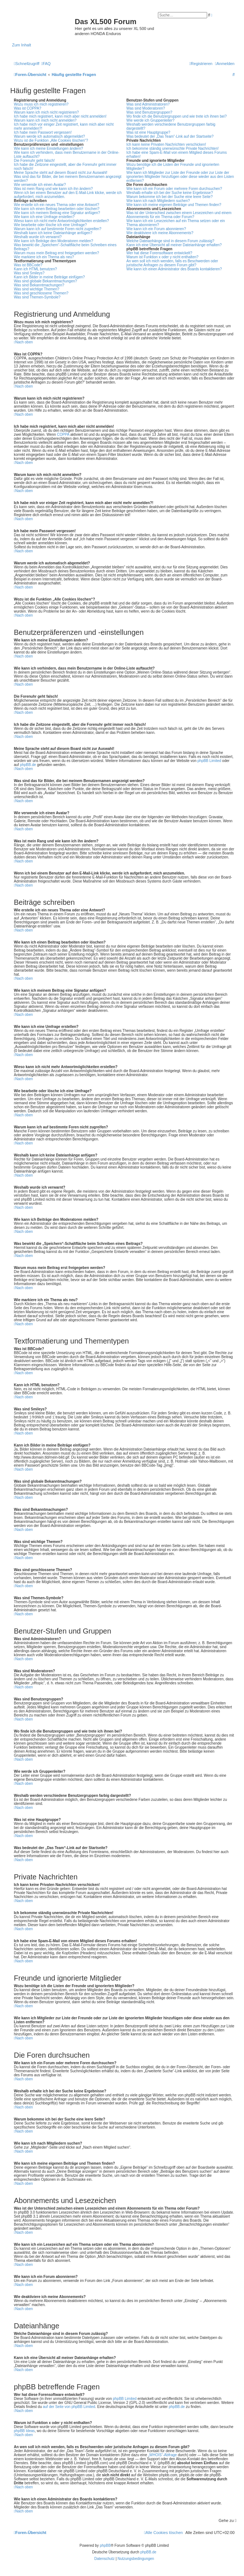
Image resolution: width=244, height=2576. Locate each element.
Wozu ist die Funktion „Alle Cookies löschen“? (51, 140)
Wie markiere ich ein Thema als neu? (44, 257)
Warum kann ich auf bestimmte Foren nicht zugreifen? (57, 229)
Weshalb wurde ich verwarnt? (38, 237)
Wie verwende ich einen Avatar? (40, 185)
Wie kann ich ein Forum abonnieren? (156, 229)
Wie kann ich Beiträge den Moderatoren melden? (53, 241)
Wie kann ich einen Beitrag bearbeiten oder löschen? (57, 209)
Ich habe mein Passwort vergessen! (42, 132)
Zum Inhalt (21, 45)
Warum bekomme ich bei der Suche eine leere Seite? (170, 197)
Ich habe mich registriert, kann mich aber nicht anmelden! (60, 116)
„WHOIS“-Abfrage (162, 2455)
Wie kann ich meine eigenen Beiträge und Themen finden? (174, 205)
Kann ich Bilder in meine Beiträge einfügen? (49, 277)
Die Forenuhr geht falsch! (34, 161)
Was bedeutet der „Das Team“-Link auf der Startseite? (170, 136)
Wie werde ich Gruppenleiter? (151, 120)
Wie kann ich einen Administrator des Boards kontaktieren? (174, 269)
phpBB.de (28, 765)
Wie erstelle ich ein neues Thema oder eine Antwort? (56, 205)
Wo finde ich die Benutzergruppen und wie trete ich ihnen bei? (177, 116)
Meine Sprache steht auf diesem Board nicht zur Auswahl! (60, 173)
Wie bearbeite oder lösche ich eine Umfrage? (50, 225)
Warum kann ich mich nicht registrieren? (46, 112)
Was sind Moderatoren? (146, 108)
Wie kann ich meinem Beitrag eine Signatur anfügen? (57, 213)
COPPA (63, 434)
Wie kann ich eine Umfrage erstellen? (44, 217)
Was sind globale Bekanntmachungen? (45, 281)
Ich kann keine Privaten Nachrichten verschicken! (166, 144)
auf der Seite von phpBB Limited (69, 2407)
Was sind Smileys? (29, 273)
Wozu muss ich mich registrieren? (41, 104)
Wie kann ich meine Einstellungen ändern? (48, 148)
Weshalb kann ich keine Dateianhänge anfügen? (53, 233)
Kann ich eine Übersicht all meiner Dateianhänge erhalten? (174, 245)
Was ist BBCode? (28, 265)
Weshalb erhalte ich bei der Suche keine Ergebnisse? (170, 193)
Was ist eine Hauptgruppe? (148, 132)
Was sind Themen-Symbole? (37, 297)
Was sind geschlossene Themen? (41, 293)
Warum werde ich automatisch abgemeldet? (49, 136)
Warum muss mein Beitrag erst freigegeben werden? (56, 253)
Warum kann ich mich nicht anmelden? (45, 120)
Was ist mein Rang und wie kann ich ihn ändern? (53, 189)
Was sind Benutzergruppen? (150, 112)
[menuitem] (46, 63)
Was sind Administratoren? (148, 104)
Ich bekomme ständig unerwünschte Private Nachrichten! (173, 148)
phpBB (105, 2545)
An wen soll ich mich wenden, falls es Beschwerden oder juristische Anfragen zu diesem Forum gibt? (172, 263)
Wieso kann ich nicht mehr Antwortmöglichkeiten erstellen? (61, 221)
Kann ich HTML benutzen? (35, 269)
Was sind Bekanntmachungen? (39, 285)
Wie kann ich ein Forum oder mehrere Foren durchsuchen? (174, 189)
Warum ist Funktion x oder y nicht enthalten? (163, 257)
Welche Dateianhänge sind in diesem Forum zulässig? (170, 241)
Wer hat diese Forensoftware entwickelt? (159, 253)
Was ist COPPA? (27, 108)
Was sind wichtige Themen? (36, 289)
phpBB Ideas (24, 2431)
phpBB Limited (209, 761)
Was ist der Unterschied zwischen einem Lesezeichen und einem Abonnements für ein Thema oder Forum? (179, 215)
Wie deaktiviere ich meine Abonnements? (160, 233)
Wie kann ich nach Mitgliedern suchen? (158, 201)
